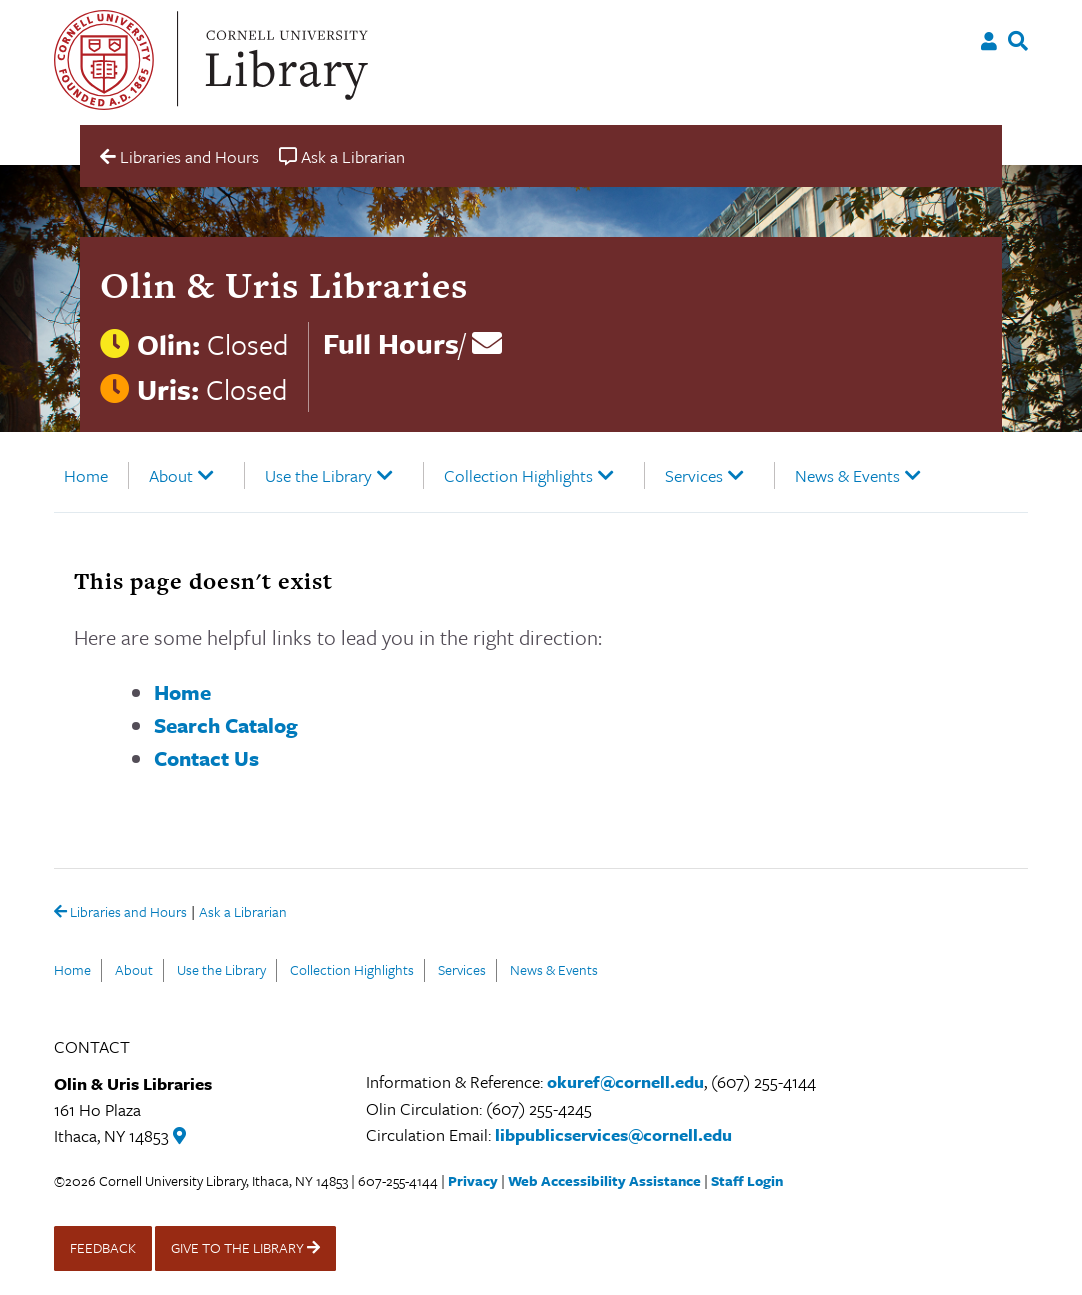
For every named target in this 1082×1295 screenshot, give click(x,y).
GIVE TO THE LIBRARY (245, 1247)
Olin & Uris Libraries (284, 285)
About (171, 475)
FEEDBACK (103, 1247)
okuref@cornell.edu (625, 1081)
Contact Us (206, 758)
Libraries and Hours (120, 913)
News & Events (847, 475)
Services (694, 475)
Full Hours (391, 343)
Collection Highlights (518, 475)
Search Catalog (226, 725)
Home (86, 475)
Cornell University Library (284, 60)
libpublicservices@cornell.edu (613, 1134)
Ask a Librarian (243, 913)
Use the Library (318, 475)
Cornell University (104, 60)
